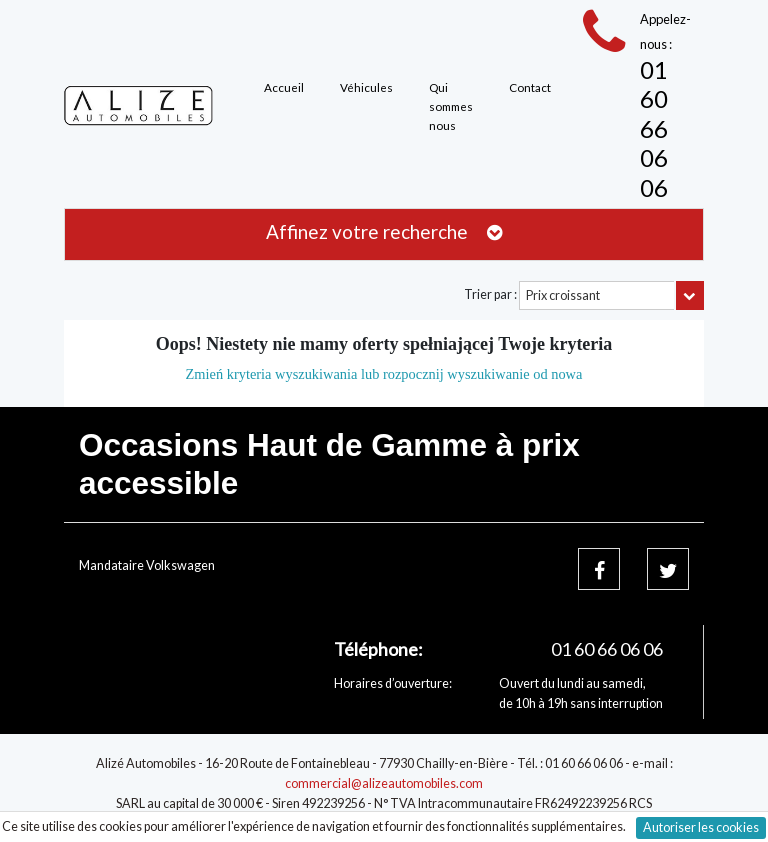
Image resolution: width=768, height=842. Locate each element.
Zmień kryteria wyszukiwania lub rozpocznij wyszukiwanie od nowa (384, 374)
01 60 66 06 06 (654, 128)
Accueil (284, 87)
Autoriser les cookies (701, 827)
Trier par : (490, 294)
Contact (530, 87)
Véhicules (366, 87)
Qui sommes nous (451, 105)
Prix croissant (563, 295)
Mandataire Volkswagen (147, 565)
